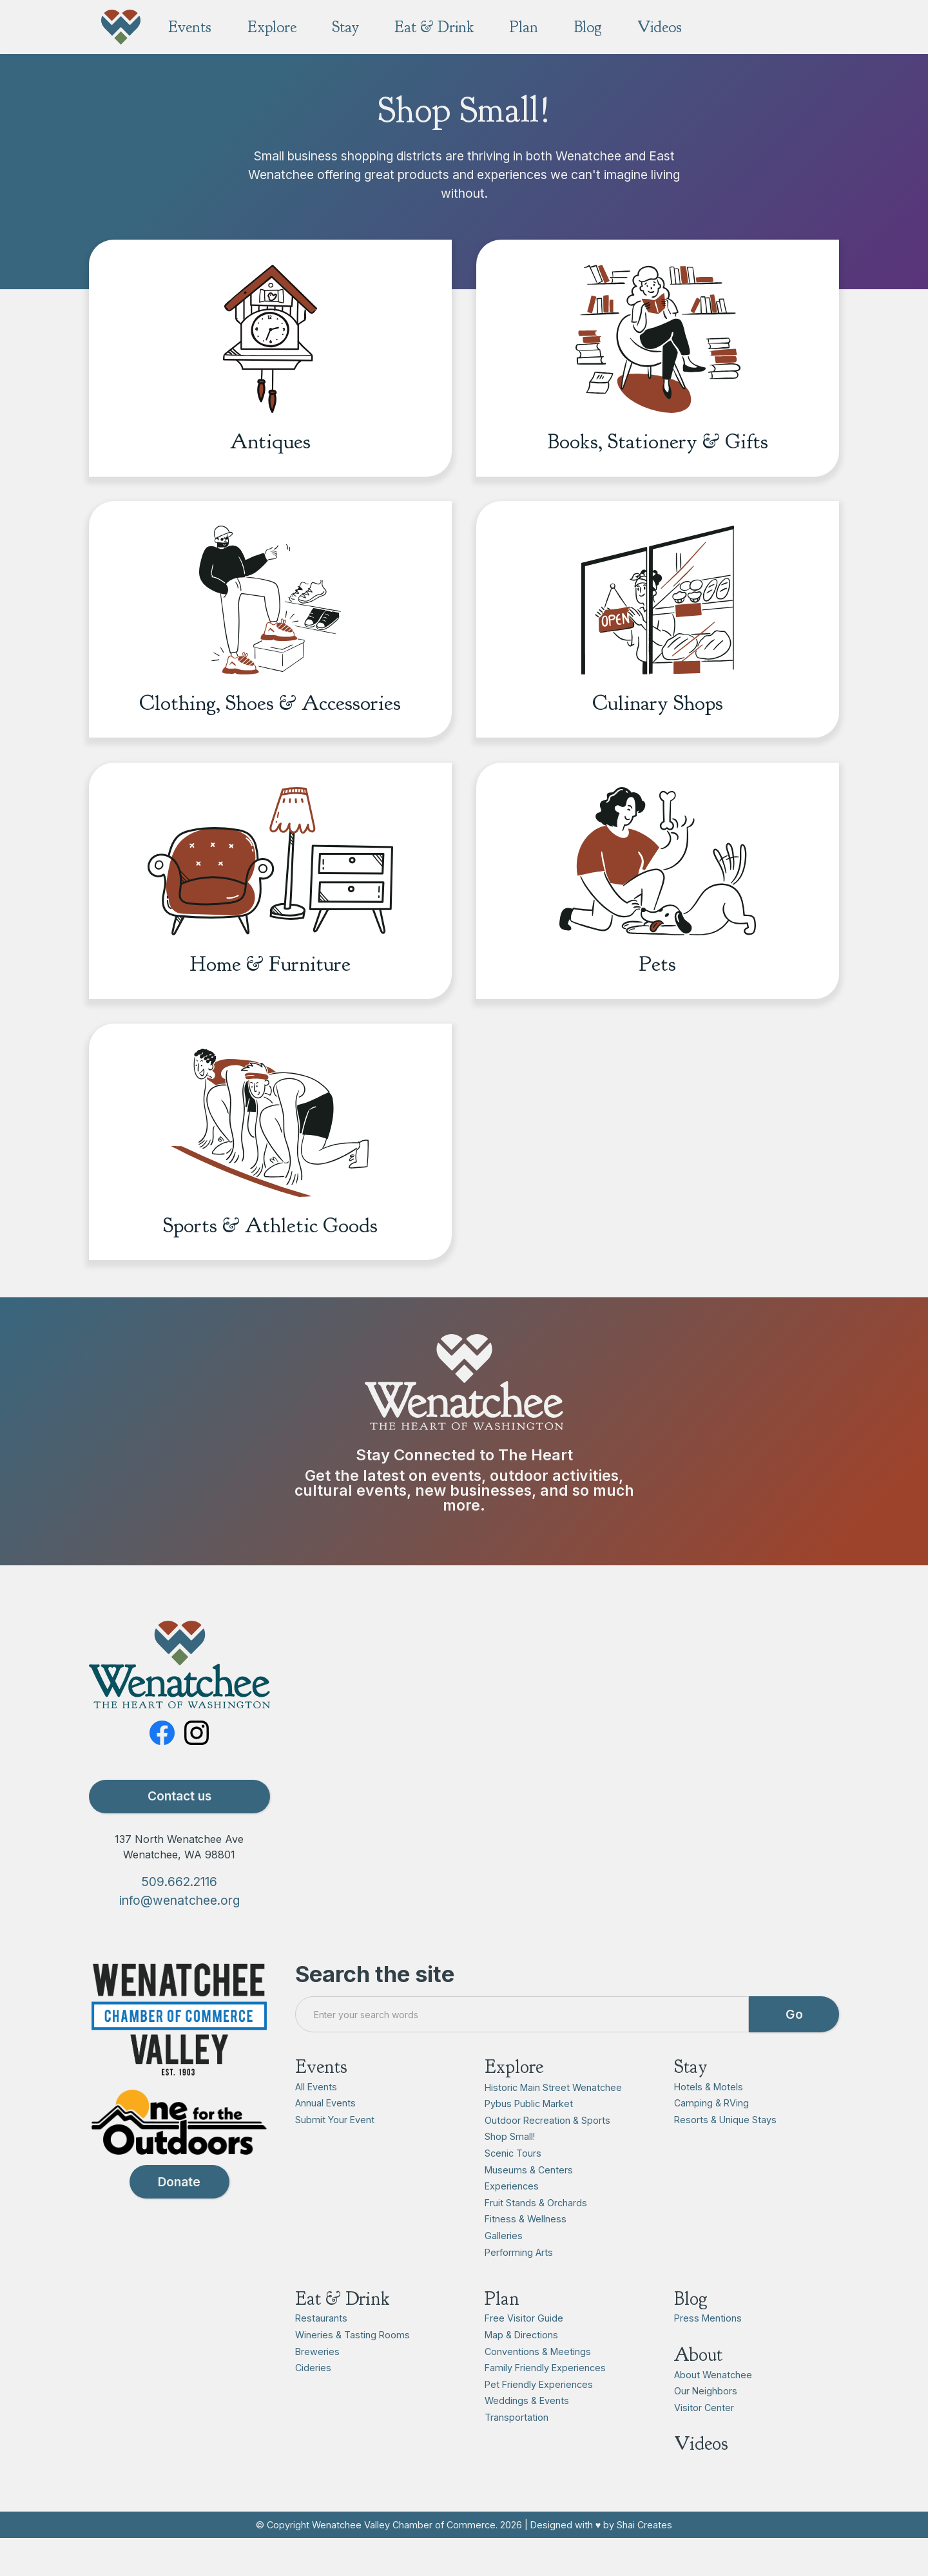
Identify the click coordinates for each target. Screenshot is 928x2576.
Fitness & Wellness (525, 2254)
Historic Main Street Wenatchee (553, 2122)
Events (321, 2101)
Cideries (313, 2403)
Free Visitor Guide (524, 2353)
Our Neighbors (705, 2426)
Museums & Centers (529, 2204)
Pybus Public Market (529, 2138)
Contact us (179, 1831)
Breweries (317, 2386)
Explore (514, 2101)
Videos (701, 2479)
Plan (502, 2333)
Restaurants (321, 2353)
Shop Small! (510, 2171)
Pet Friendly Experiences (539, 2419)
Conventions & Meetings (538, 2386)
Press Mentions (708, 2353)
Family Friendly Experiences (545, 2403)
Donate (179, 2216)
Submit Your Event (334, 2155)
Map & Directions (521, 2370)
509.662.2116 (179, 1917)
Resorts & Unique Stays (725, 2155)
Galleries (504, 2271)
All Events (316, 2121)
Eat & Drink (342, 2333)
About (698, 2389)
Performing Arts (519, 2287)
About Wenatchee (713, 2409)
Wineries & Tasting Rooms (352, 2370)
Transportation (516, 2452)
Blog (691, 2333)
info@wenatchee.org (179, 1935)
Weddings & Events (527, 2435)
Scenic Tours (513, 2188)
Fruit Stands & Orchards (536, 2237)
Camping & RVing (711, 2138)
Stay (691, 2101)
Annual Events (325, 2138)
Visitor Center (704, 2443)
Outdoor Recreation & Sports (547, 2155)
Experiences (512, 2221)
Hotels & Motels (708, 2121)
